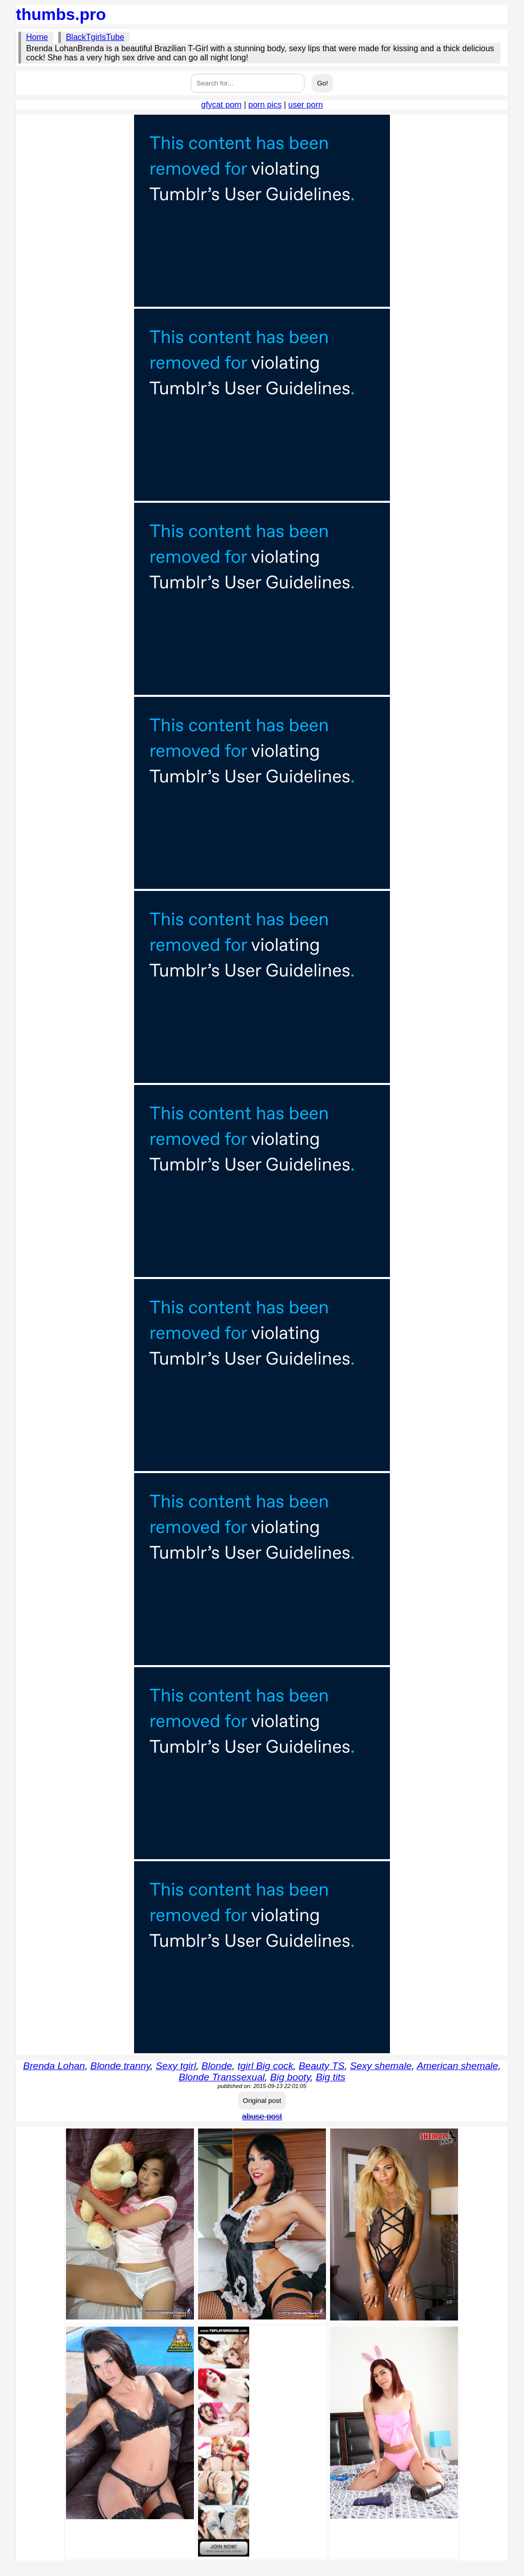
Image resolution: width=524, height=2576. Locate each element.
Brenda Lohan (54, 2065)
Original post (262, 2100)
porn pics (264, 104)
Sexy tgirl (176, 2065)
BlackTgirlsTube (95, 37)
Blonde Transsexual (222, 2077)
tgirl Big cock (265, 2065)
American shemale (457, 2065)
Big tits (330, 2077)
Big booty (290, 2077)
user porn (305, 104)
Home (37, 37)
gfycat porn (221, 104)
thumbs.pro (61, 14)
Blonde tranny (120, 2065)
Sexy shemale (381, 2065)
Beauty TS (322, 2065)
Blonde (217, 2065)
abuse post (262, 2116)
